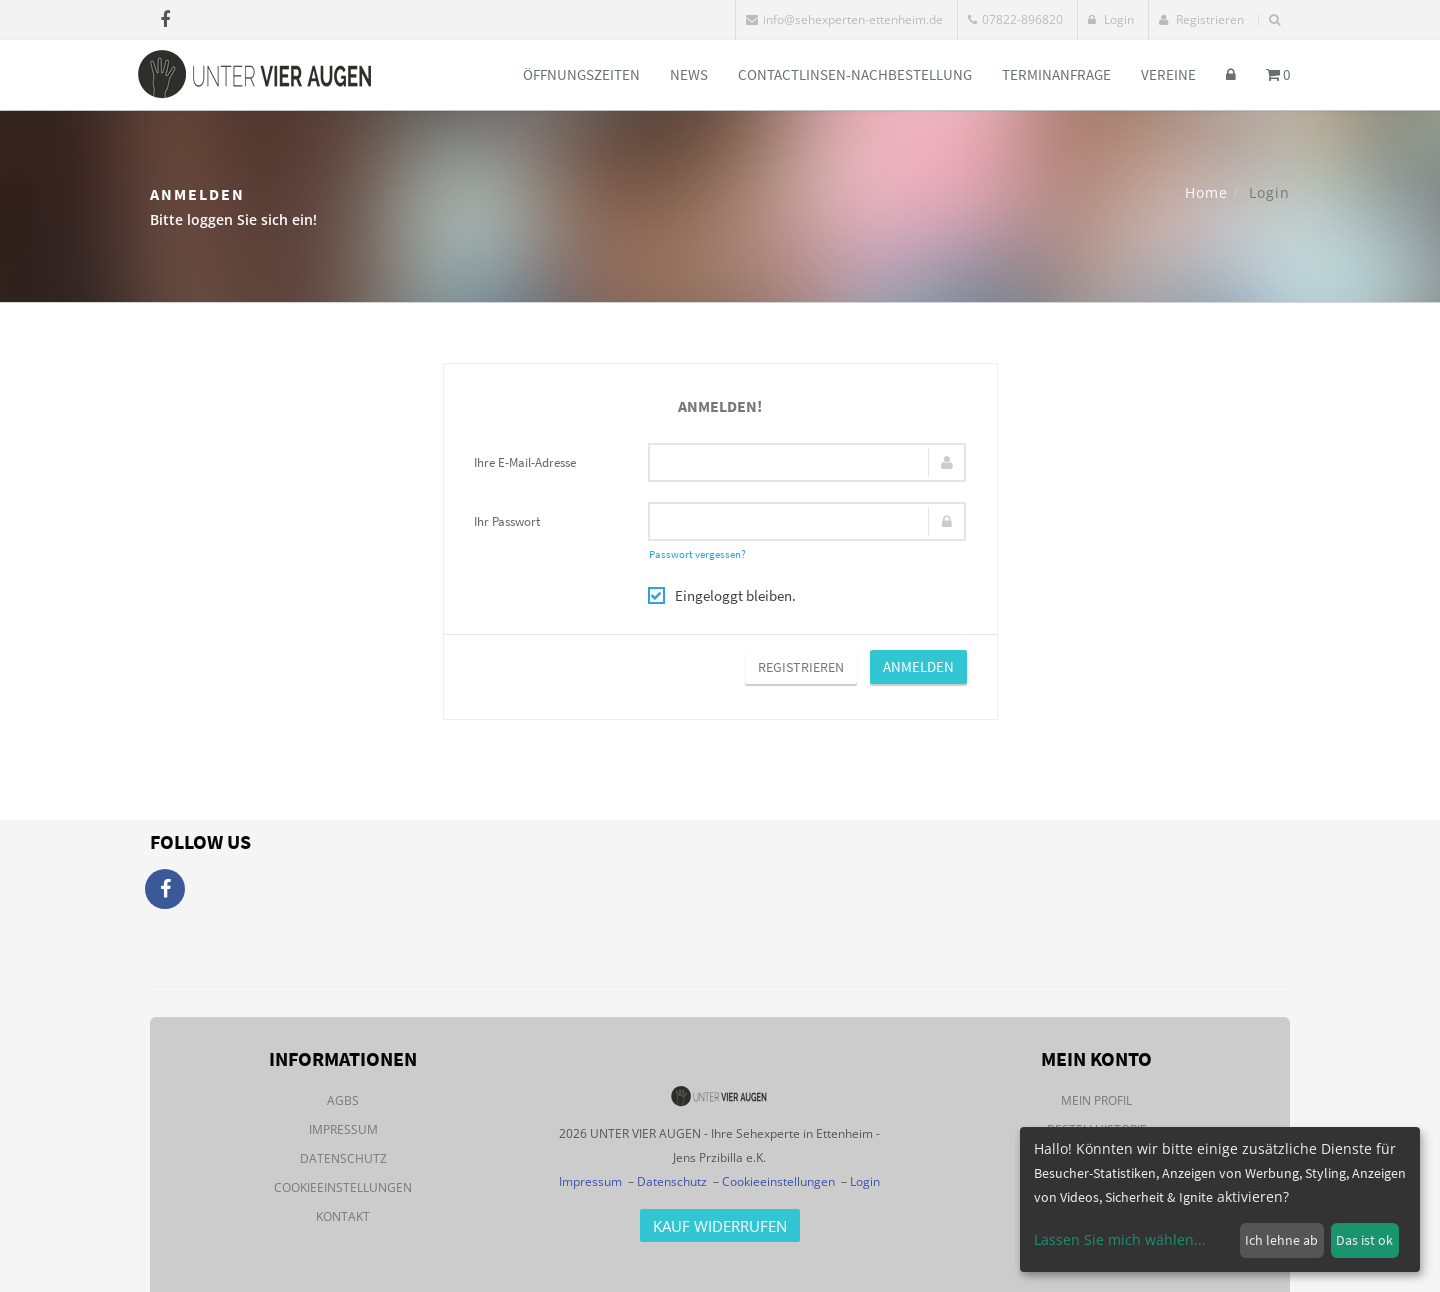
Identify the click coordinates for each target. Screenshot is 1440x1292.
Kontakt (343, 1216)
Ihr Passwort (507, 521)
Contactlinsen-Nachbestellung (855, 74)
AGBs (343, 1100)
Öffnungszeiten (581, 74)
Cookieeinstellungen (343, 1187)
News (689, 74)
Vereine (1168, 74)
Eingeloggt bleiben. (722, 595)
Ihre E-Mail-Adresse (525, 462)
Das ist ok (1364, 1240)
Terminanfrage (1056, 74)
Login (1111, 19)
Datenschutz (343, 1158)
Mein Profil (1096, 1100)
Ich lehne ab (1281, 1240)
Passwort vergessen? (697, 554)
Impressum (343, 1129)
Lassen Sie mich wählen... (1120, 1239)
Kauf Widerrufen (720, 1226)
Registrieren (1201, 19)
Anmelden (918, 666)
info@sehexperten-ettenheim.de (844, 19)
